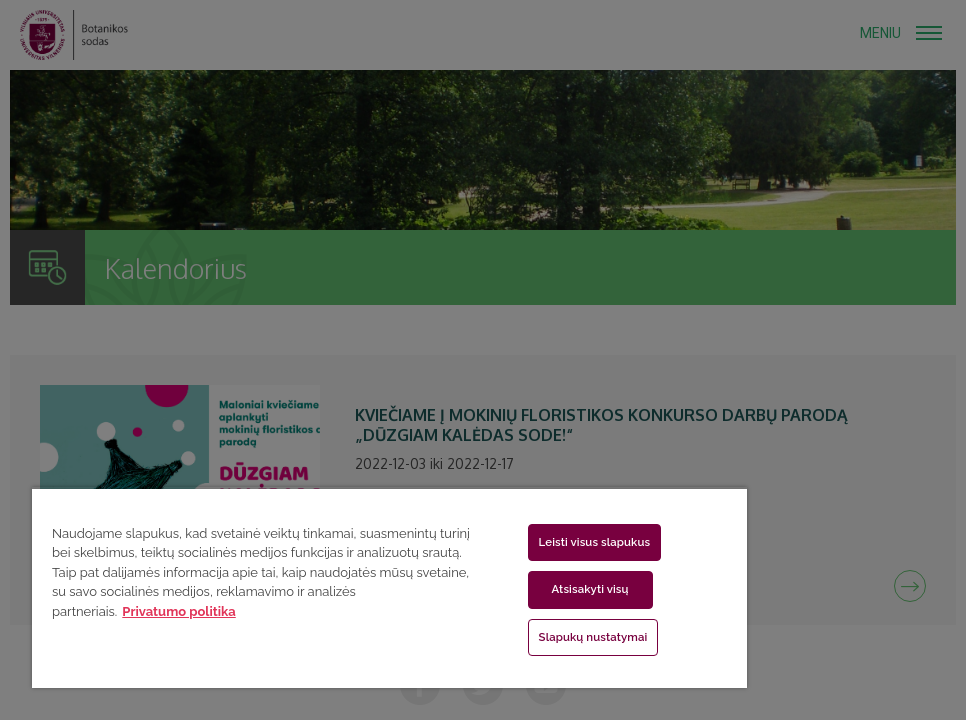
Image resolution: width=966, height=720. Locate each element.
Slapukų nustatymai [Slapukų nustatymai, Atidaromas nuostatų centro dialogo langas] (593, 637)
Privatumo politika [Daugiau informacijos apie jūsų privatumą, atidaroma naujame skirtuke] (178, 611)
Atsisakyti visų (590, 589)
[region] (389, 587)
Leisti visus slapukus (595, 542)
